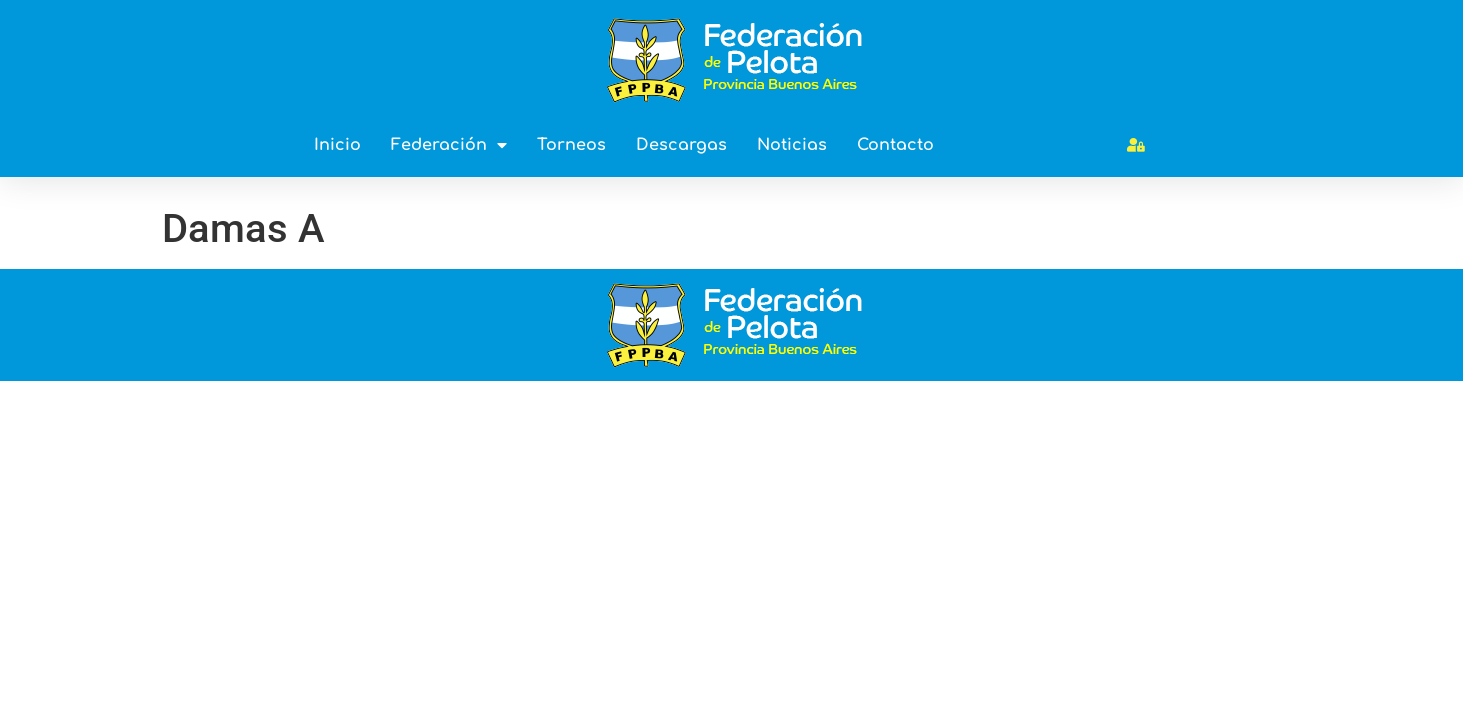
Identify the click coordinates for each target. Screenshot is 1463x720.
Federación (449, 145)
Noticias (792, 145)
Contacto (895, 145)
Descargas (681, 145)
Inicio (337, 145)
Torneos (571, 145)
